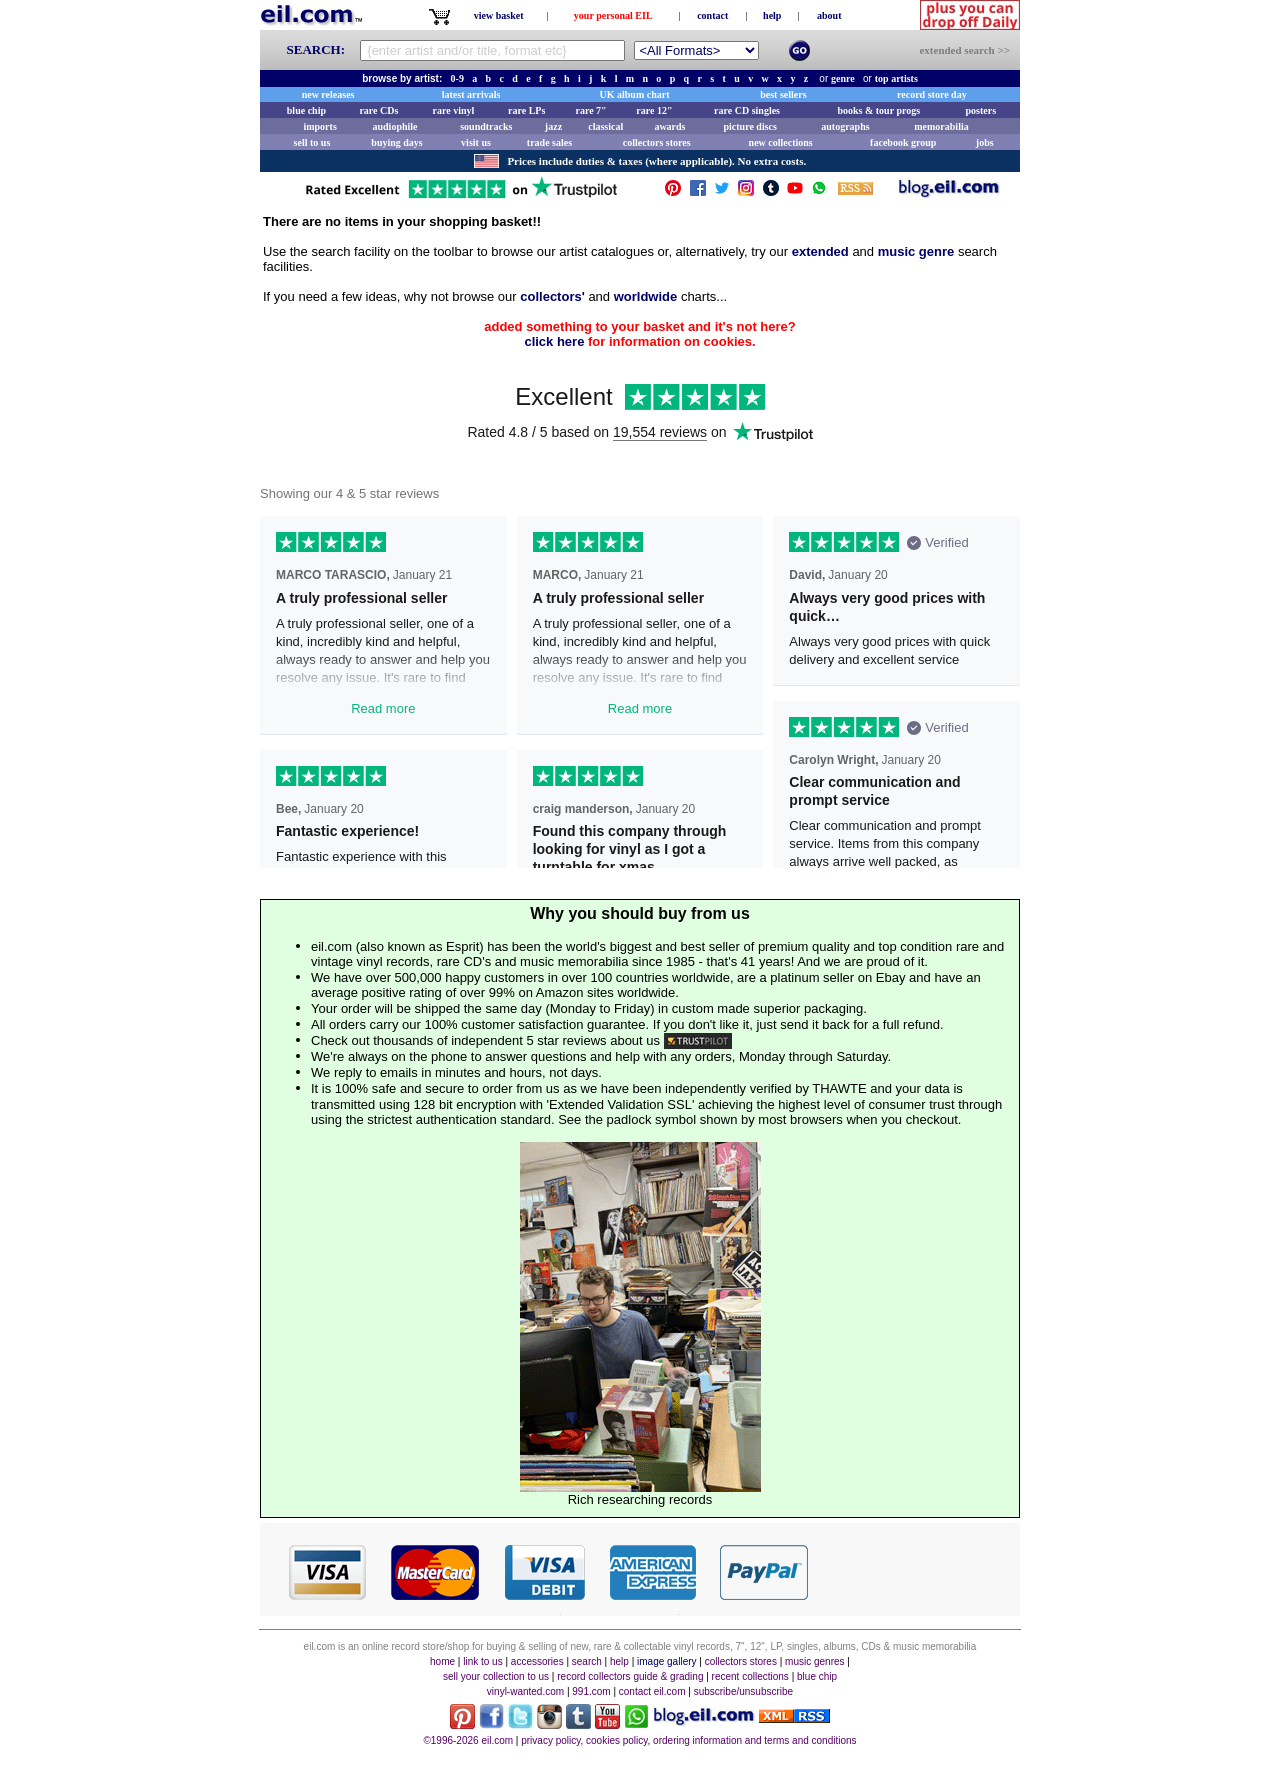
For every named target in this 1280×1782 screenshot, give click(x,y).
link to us (482, 1661)
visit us (476, 142)
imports (319, 126)
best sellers (783, 94)
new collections (781, 142)
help (772, 15)
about (829, 15)
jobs (985, 142)
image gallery (666, 1661)
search (587, 1661)
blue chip (306, 110)
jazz (553, 126)
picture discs (749, 126)
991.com (591, 1691)
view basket (499, 15)
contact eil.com (652, 1691)
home (442, 1661)
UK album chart (635, 94)
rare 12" (654, 110)
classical (605, 126)
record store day (932, 94)
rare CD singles (747, 110)
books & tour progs (878, 110)
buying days (396, 142)
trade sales (549, 142)
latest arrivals (471, 94)
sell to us (312, 142)
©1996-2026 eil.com (468, 1740)
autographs (845, 126)
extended (820, 251)
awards (669, 126)
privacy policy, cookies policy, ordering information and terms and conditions (688, 1740)
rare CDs (378, 110)
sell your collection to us (496, 1676)
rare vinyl (454, 110)
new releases (328, 94)
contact (712, 15)
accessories (537, 1661)
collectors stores (657, 142)
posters (980, 110)
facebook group (903, 142)
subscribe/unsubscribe (744, 1691)
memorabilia (941, 126)
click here (554, 341)
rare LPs (526, 110)
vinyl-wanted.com (525, 1691)
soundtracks (486, 126)
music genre (916, 251)
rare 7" (590, 110)
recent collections (750, 1676)
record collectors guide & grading (630, 1676)
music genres (814, 1661)
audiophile (395, 126)
